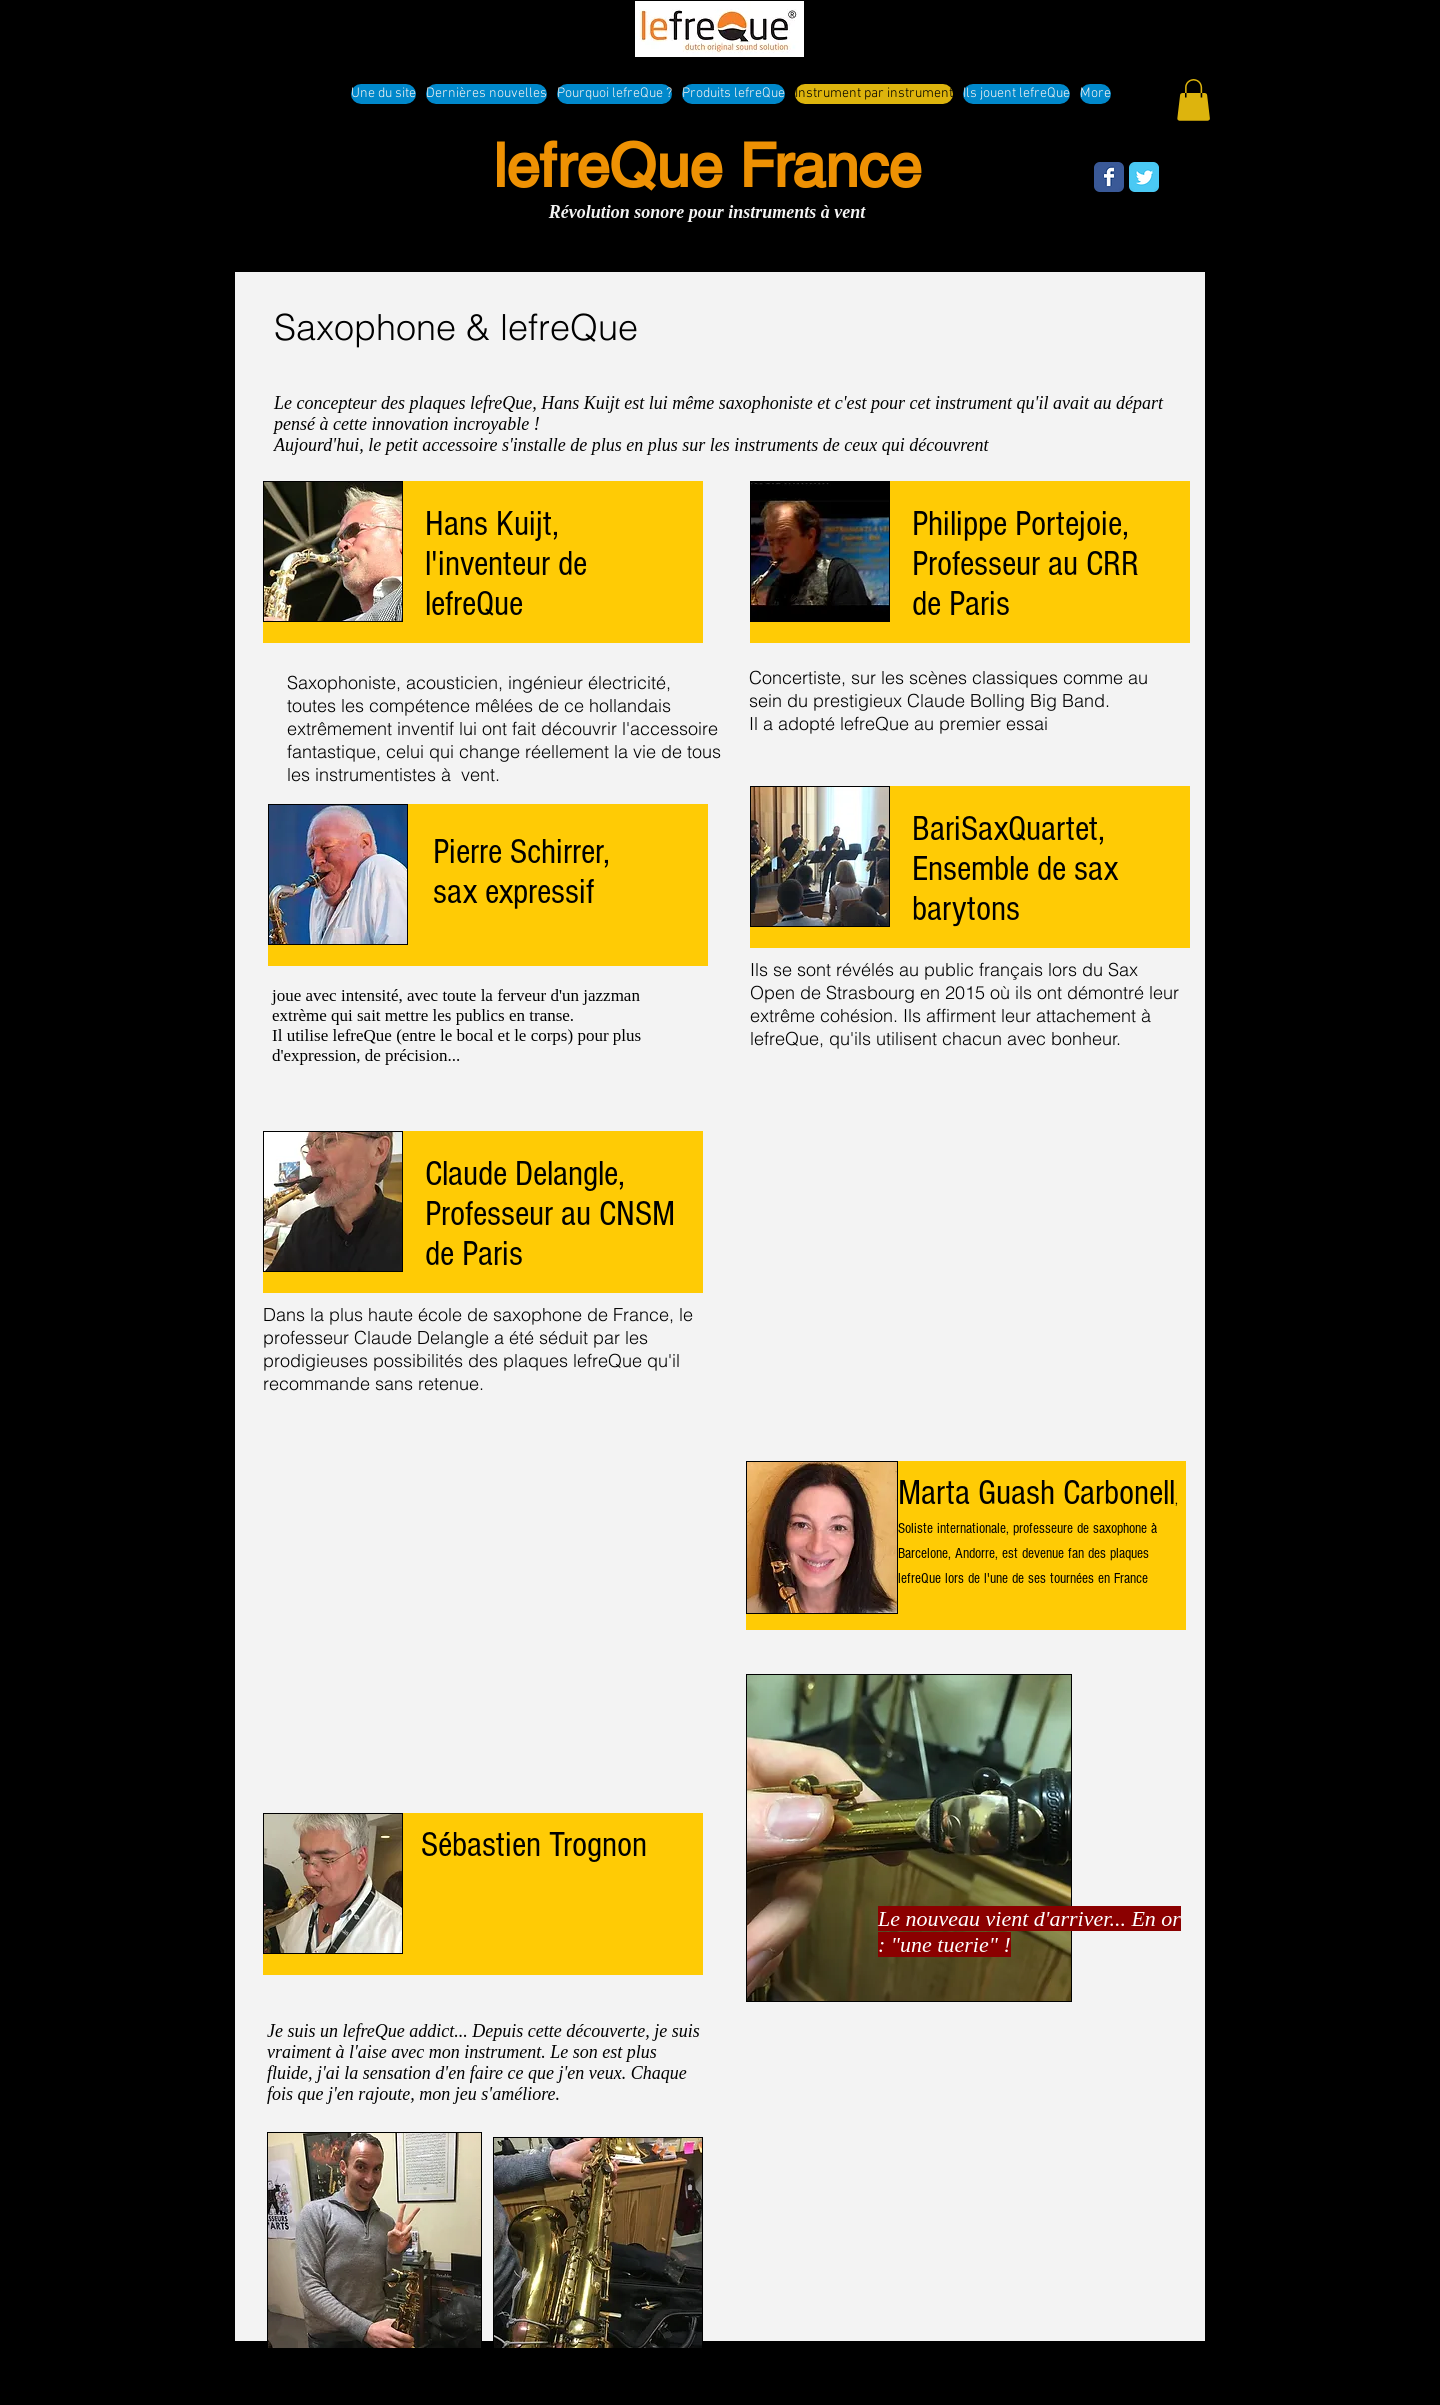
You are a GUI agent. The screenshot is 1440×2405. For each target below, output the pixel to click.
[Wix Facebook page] (1109, 177)
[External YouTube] (485, 1600)
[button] (1193, 100)
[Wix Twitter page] (1144, 177)
